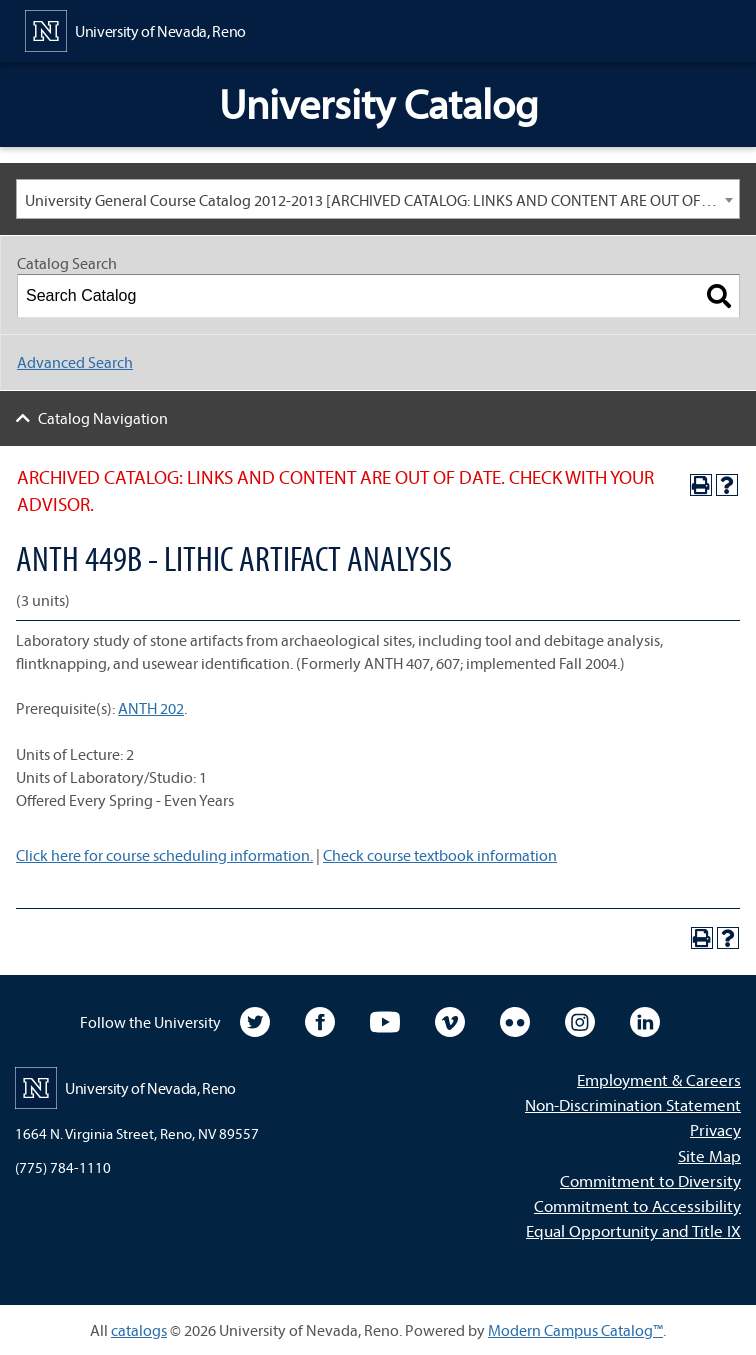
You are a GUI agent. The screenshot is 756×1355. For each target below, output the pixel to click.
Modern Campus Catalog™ (575, 1330)
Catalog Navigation (103, 418)
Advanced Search (75, 362)
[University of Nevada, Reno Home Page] (135, 29)
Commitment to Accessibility (637, 1205)
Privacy (715, 1129)
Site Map (709, 1155)
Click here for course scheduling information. (164, 855)
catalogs (139, 1330)
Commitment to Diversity (650, 1180)
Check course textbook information (440, 855)
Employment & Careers (659, 1079)
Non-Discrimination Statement (633, 1104)
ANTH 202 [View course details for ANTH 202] (151, 708)
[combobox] (378, 199)
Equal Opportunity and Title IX (633, 1230)
